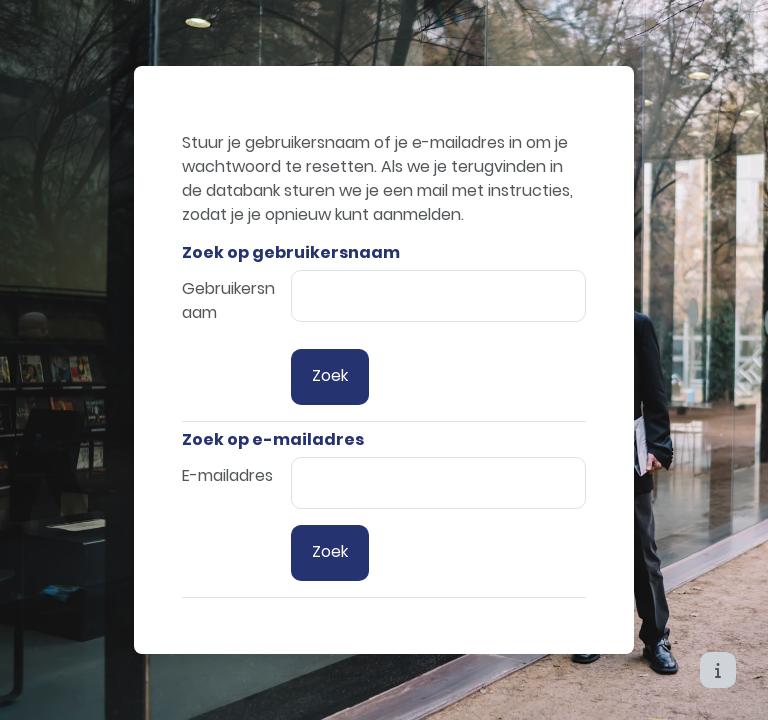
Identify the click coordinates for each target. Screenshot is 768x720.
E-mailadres (227, 475)
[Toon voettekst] (718, 670)
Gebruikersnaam (228, 300)
